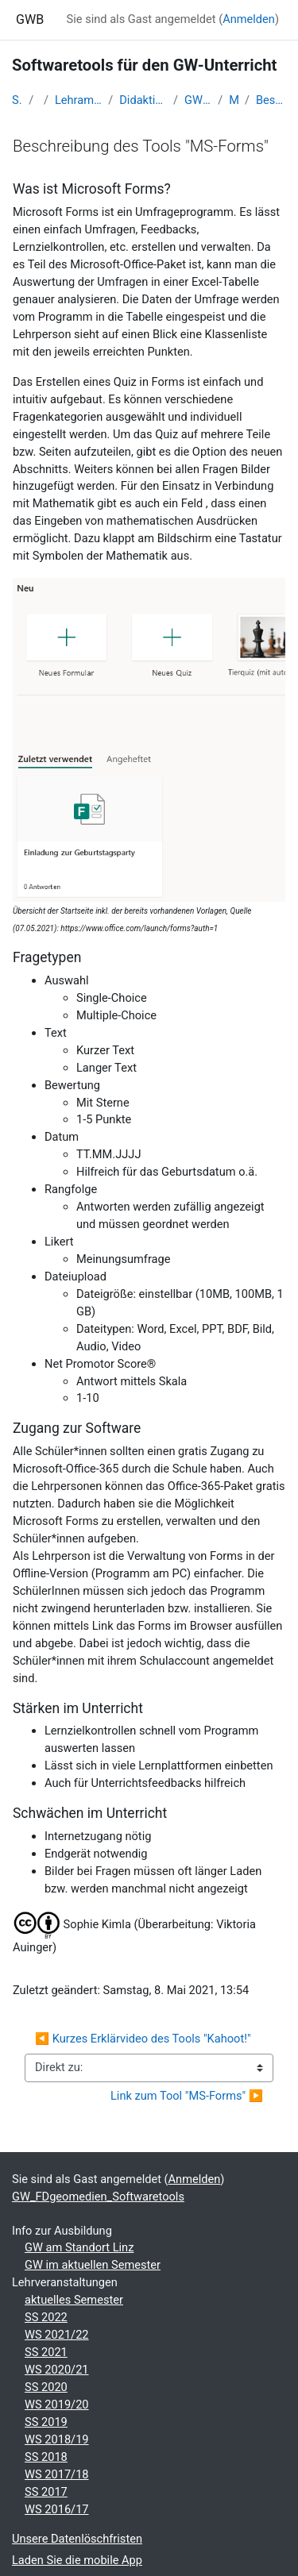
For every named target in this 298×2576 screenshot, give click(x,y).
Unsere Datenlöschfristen (77, 2539)
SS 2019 (46, 2422)
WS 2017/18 (57, 2474)
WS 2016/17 (57, 2509)
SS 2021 (46, 2352)
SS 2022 (46, 2317)
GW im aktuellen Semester (93, 2265)
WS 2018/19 (57, 2439)
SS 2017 (46, 2492)
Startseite (17, 100)
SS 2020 (46, 2387)
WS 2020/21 (57, 2369)
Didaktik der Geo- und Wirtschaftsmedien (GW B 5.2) (143, 100)
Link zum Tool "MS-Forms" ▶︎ (186, 2096)
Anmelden (249, 19)
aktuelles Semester (74, 2300)
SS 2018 (46, 2457)
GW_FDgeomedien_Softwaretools (197, 100)
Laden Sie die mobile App (77, 2560)
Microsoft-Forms (233, 100)
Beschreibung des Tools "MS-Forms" (271, 100)
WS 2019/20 (57, 2404)
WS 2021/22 (57, 2335)
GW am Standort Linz (79, 2247)
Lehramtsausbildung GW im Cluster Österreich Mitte (78, 100)
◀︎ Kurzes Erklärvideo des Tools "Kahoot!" (143, 2038)
